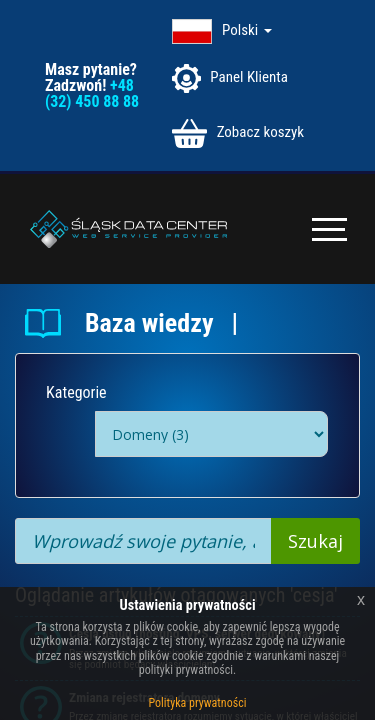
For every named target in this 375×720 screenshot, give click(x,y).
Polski (247, 30)
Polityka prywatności (198, 703)
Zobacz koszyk (238, 133)
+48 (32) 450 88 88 (92, 93)
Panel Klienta (230, 78)
